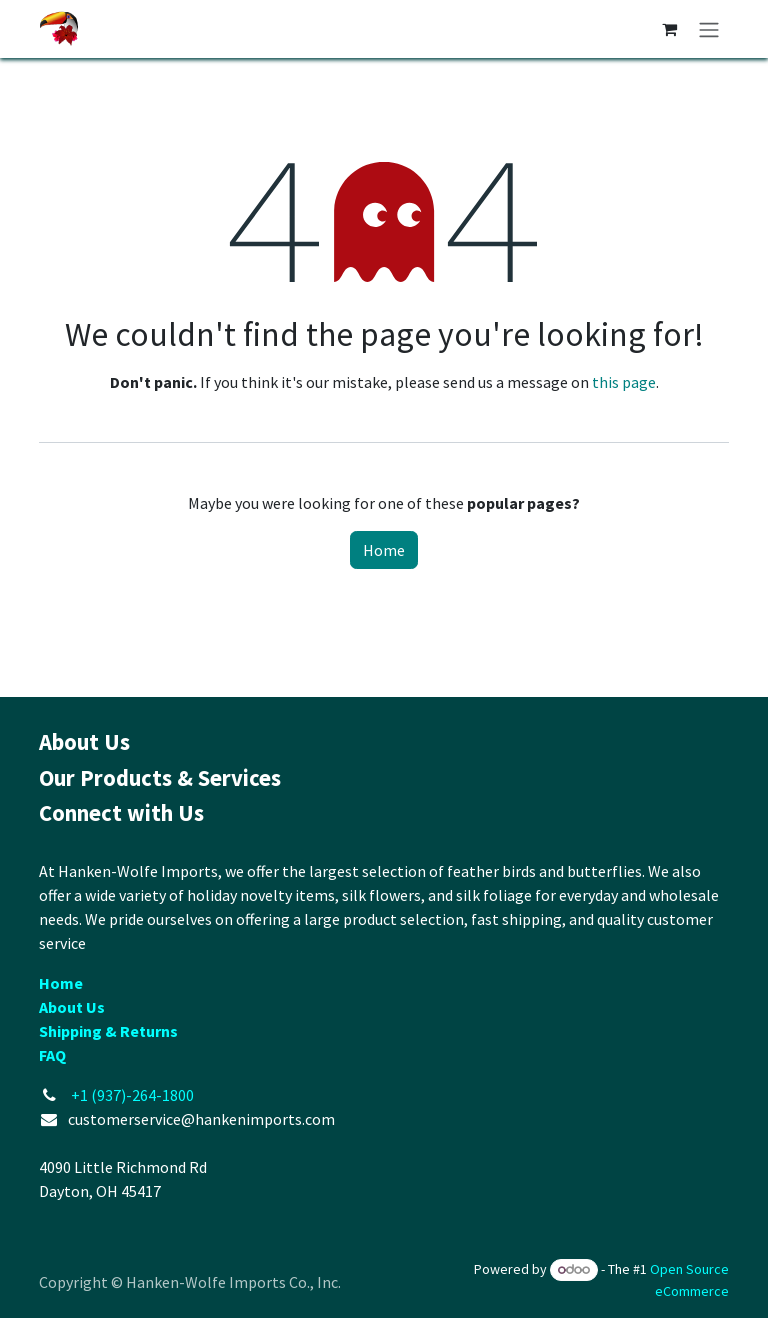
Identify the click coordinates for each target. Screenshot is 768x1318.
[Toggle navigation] (709, 29)
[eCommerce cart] (669, 29)
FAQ (52, 1055)
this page (624, 382)
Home (384, 550)
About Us (72, 1007)
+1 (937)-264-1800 (132, 1095)
